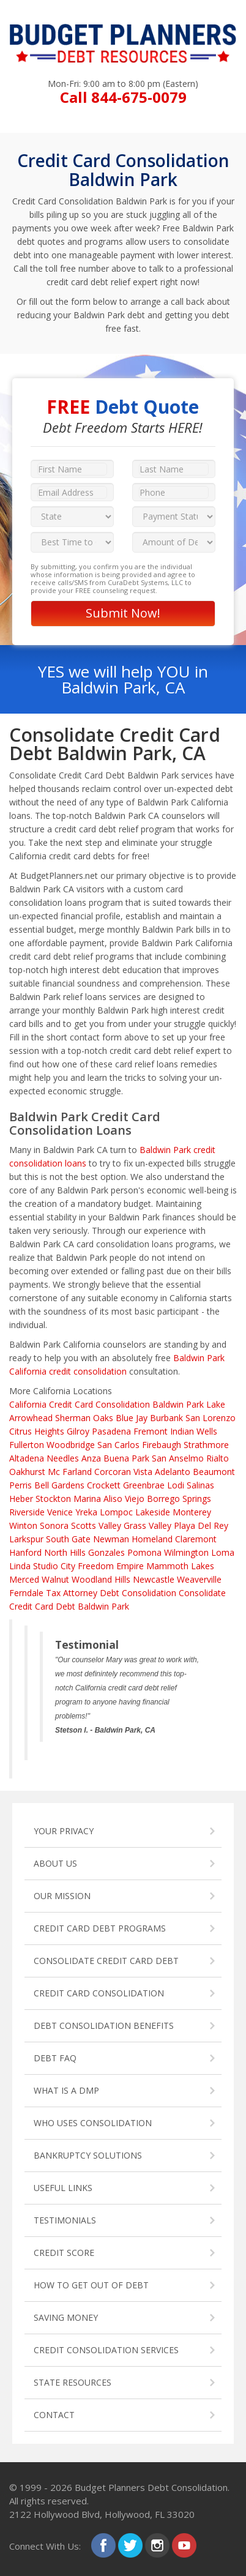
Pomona (144, 1552)
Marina (87, 1498)
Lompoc (116, 1512)
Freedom (96, 1566)
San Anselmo (178, 1458)
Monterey (192, 1512)
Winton (23, 1525)
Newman (111, 1539)
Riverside (27, 1512)
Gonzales (106, 1552)
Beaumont (214, 1471)
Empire (130, 1566)
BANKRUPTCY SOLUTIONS (88, 2155)
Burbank (166, 1418)
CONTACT (54, 2415)
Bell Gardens (59, 1485)
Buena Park (126, 1458)
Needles (63, 1458)
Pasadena (111, 1431)
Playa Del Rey (201, 1525)
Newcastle (153, 1579)
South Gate (68, 1539)
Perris (20, 1485)
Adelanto (172, 1471)
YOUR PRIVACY (64, 1831)
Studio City (54, 1566)
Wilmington (186, 1552)
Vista (142, 1471)
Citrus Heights (36, 1431)
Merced (24, 1579)
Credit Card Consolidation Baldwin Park (126, 1404)
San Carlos (118, 1444)
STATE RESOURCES (72, 2382)
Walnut (55, 1579)
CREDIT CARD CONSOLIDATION (99, 1993)
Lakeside (152, 1512)
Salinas (200, 1485)
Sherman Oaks (84, 1418)
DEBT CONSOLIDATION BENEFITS (104, 2025)
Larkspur (26, 1539)
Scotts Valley (96, 1525)
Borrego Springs (179, 1498)
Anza (91, 1458)
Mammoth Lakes (180, 1566)
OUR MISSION (62, 1896)
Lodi (175, 1485)
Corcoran (112, 1471)
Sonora (54, 1525)
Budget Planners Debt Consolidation (151, 2487)
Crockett (104, 1485)
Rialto (217, 1458)
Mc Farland (70, 1471)
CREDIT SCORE (64, 2252)
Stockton (53, 1498)
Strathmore (206, 1444)
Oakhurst (27, 1471)
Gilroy (78, 1431)
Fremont (150, 1431)
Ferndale (26, 1593)
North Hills (65, 1552)
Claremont (196, 1539)
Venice (60, 1512)
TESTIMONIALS (65, 2220)
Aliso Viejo (123, 1498)
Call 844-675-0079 (123, 97)
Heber (21, 1498)
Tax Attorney (71, 1593)
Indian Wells (193, 1431)
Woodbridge (71, 1444)
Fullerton (26, 1444)
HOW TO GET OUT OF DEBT (91, 2285)
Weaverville (199, 1579)
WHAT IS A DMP (66, 2090)
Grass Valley (147, 1525)
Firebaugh (161, 1444)
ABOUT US (55, 1863)
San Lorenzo (210, 1418)
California (28, 1404)
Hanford (25, 1552)
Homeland (152, 1539)
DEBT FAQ (55, 2058)
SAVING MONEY (66, 2317)
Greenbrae (144, 1485)
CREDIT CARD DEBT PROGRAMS (100, 1928)
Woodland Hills (101, 1579)
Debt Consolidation (138, 1593)
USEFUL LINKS (63, 2187)
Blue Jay (131, 1418)
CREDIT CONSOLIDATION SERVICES (106, 2350)
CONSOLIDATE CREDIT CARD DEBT (106, 1960)
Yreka (86, 1512)
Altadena (26, 1458)
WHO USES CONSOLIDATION (93, 2123)
